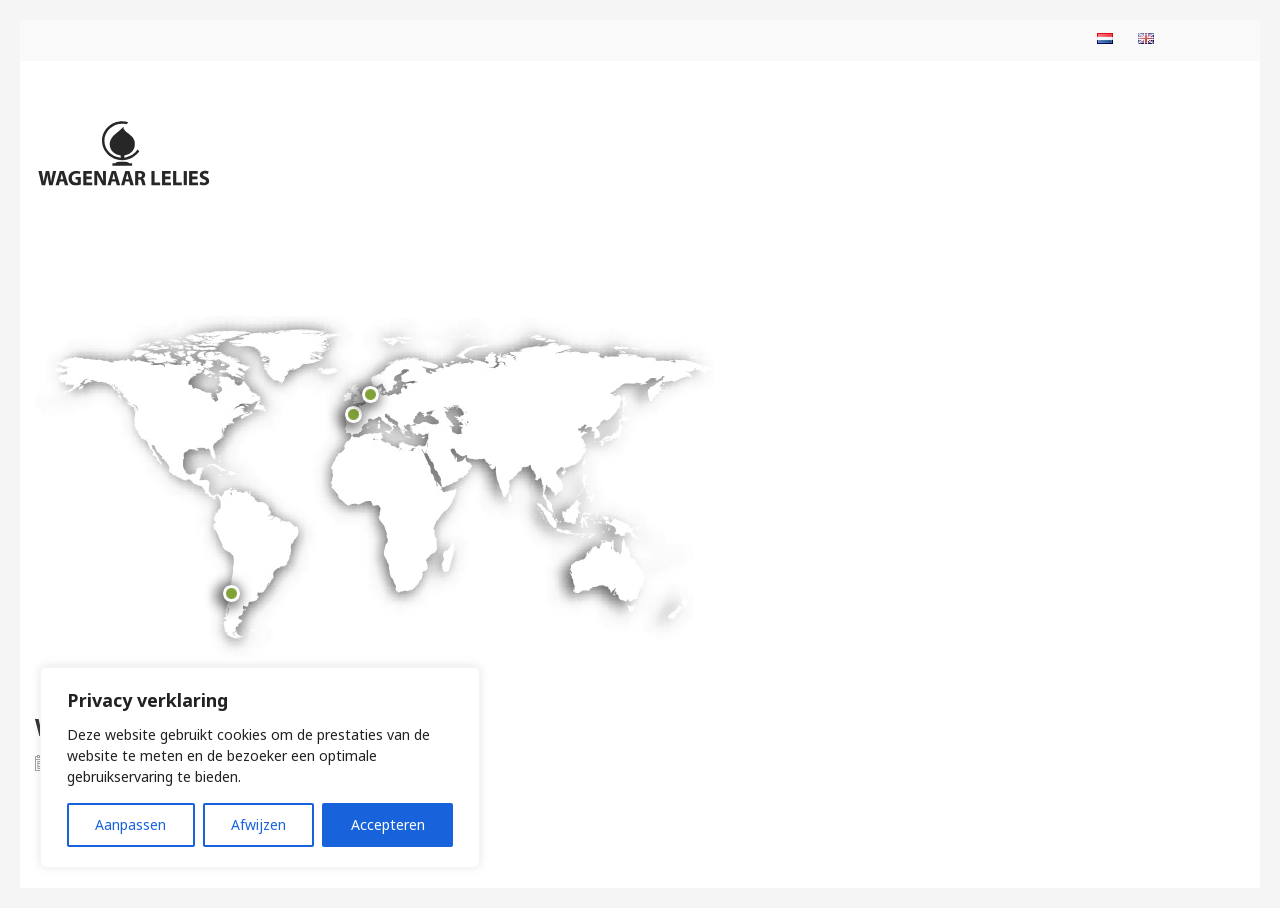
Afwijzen (258, 824)
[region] (260, 767)
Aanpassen (130, 824)
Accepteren (388, 824)
